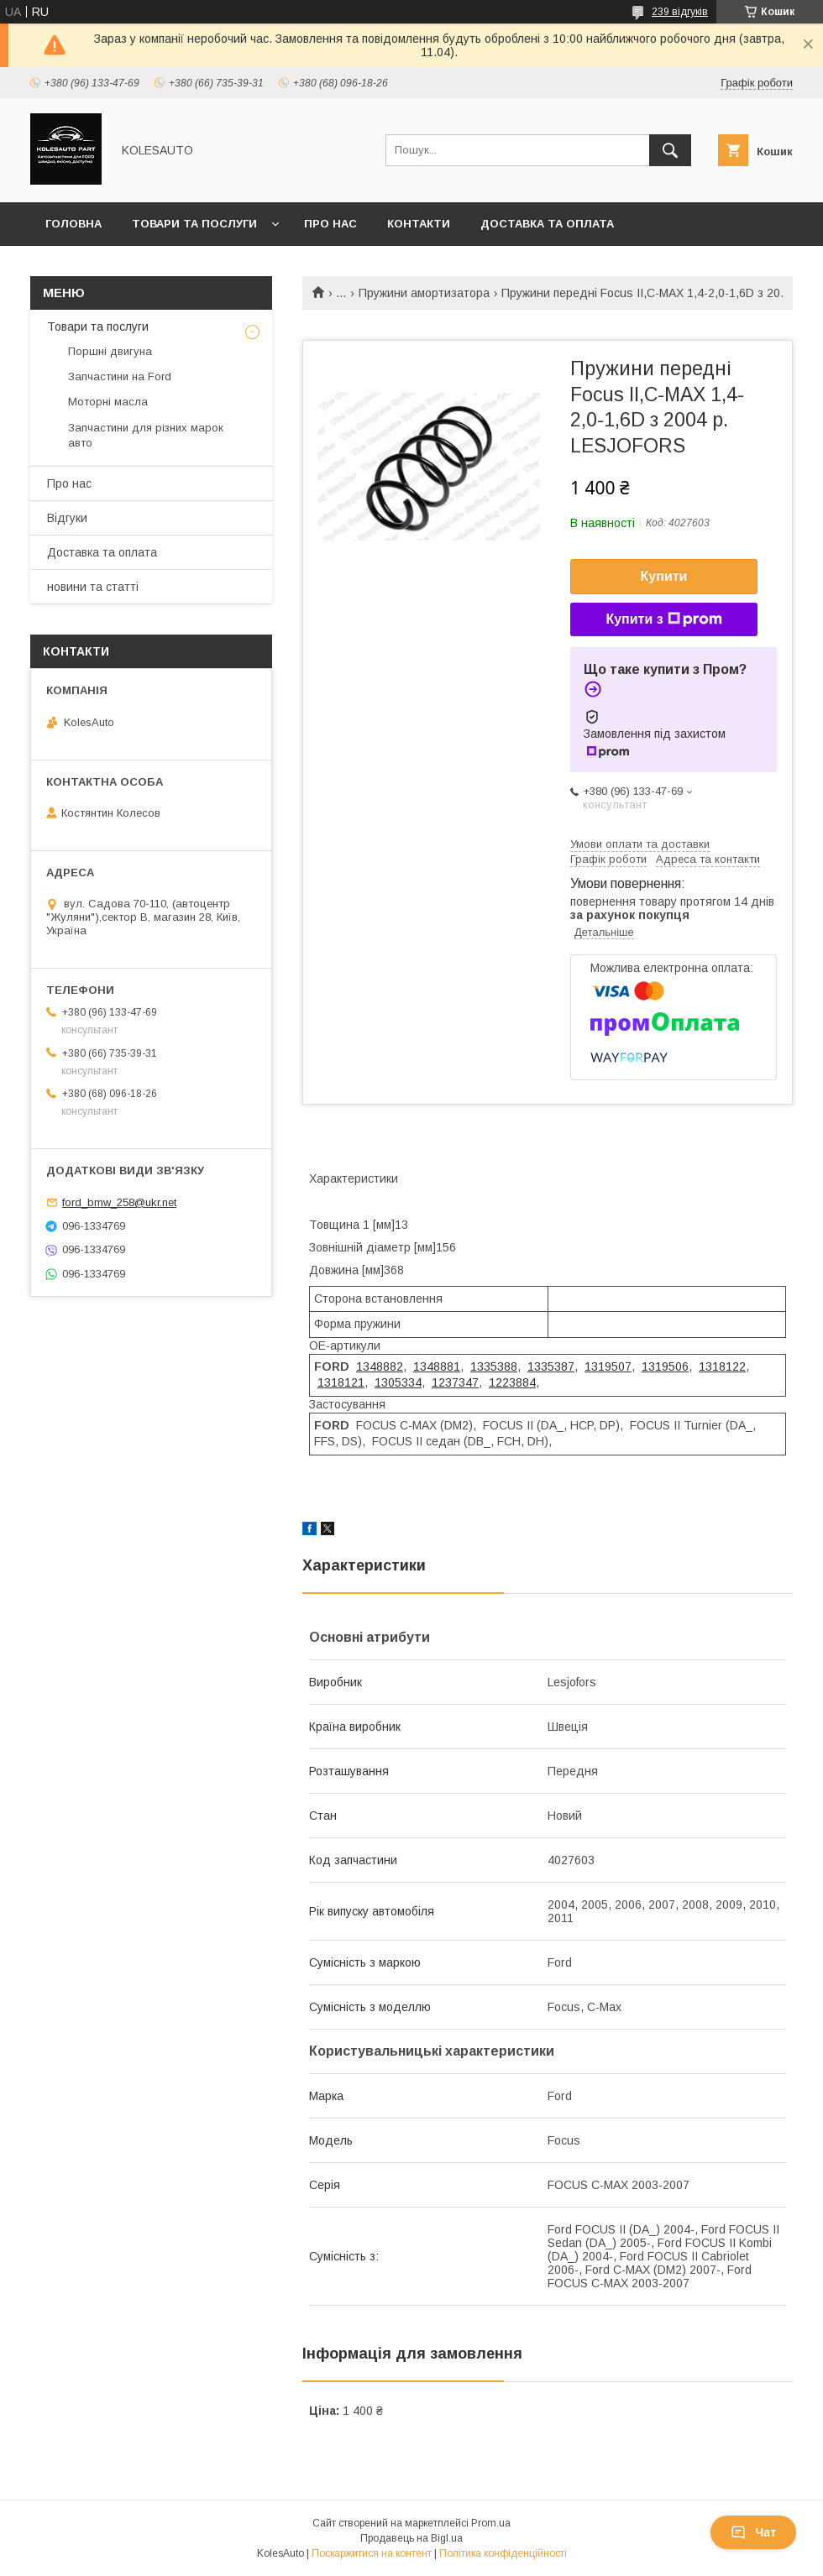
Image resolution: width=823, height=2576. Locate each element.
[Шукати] (670, 150)
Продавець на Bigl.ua (411, 2538)
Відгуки (67, 518)
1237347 (455, 1382)
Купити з (663, 619)
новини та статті (93, 586)
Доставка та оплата (547, 223)
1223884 (512, 1382)
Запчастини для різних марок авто (145, 435)
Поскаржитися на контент (372, 2553)
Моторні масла (108, 401)
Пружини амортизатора (424, 293)
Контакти (418, 223)
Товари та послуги (194, 223)
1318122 (722, 1366)
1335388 (493, 1366)
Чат (753, 2532)
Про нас (330, 223)
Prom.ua (491, 2523)
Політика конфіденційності (503, 2553)
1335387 (550, 1366)
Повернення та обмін (116, 267)
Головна (73, 223)
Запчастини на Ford (119, 376)
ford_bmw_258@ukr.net (119, 1202)
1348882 (379, 1366)
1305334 (398, 1382)
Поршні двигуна (110, 351)
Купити (664, 576)
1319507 (608, 1366)
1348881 (436, 1366)
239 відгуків (680, 12)
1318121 (340, 1382)
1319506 (665, 1366)
